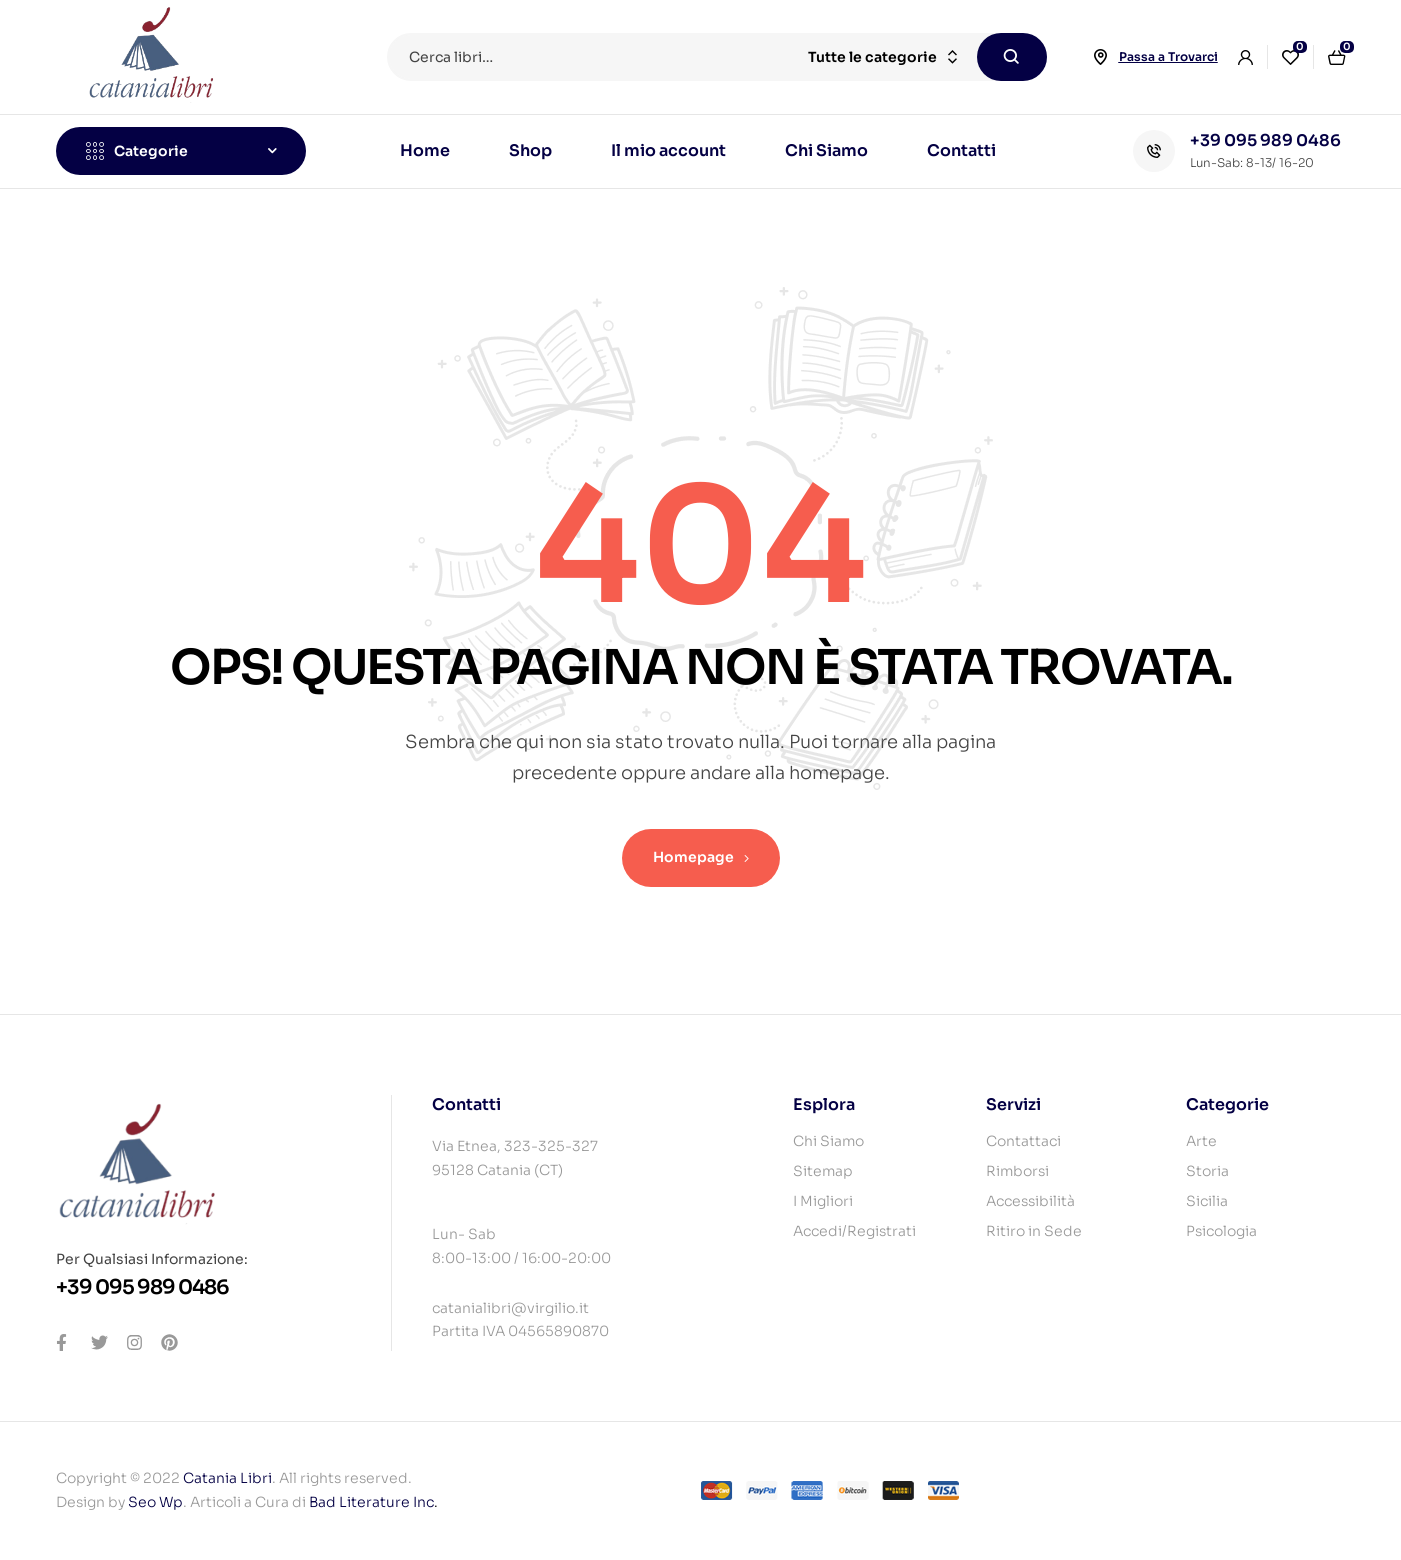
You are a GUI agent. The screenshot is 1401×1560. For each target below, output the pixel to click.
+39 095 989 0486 (1265, 140)
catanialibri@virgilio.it (510, 1308)
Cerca (1012, 57)
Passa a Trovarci (1168, 56)
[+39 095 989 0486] (1154, 151)
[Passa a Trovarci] (1101, 57)
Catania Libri (227, 1478)
